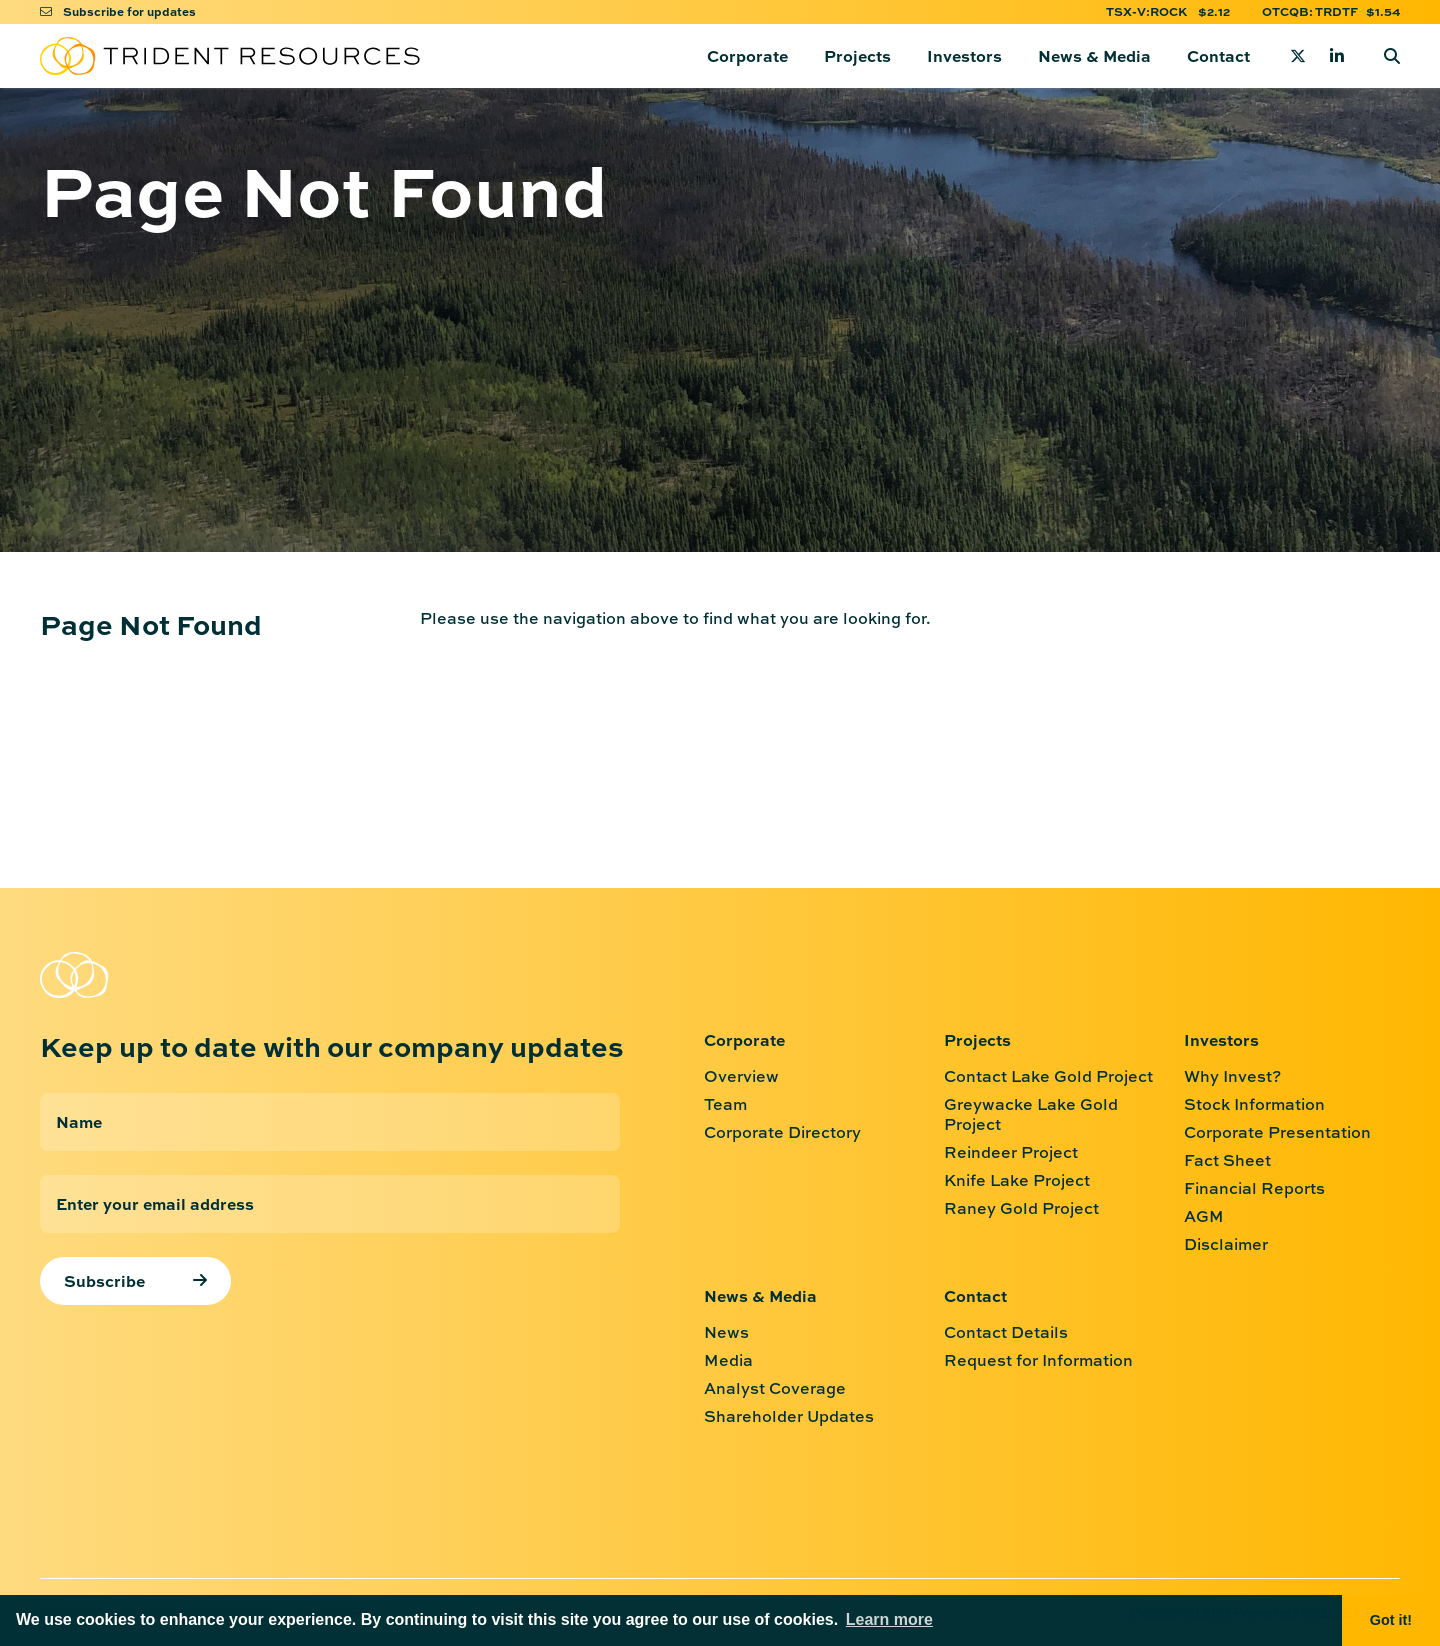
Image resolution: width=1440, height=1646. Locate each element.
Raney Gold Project (1021, 1208)
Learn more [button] (889, 1619)
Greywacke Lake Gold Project (1031, 1114)
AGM (1204, 1216)
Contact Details (1006, 1332)
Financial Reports (1254, 1188)
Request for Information (1038, 1360)
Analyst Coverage (775, 1388)
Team (725, 1104)
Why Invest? (1232, 1076)
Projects (857, 55)
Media (728, 1360)
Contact (1218, 55)
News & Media (1094, 55)
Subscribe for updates (118, 11)
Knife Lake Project (1017, 1180)
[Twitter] (1298, 56)
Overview (741, 1076)
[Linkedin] (1337, 56)
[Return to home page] (230, 56)
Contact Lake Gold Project (1048, 1076)
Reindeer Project (1011, 1152)
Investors (964, 55)
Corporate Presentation (1277, 1132)
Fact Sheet (1227, 1160)
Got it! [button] (1391, 1620)
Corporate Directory (782, 1132)
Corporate (747, 55)
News (726, 1332)
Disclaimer (1226, 1244)
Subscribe (104, 1280)
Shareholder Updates (789, 1416)
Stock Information (1254, 1104)
